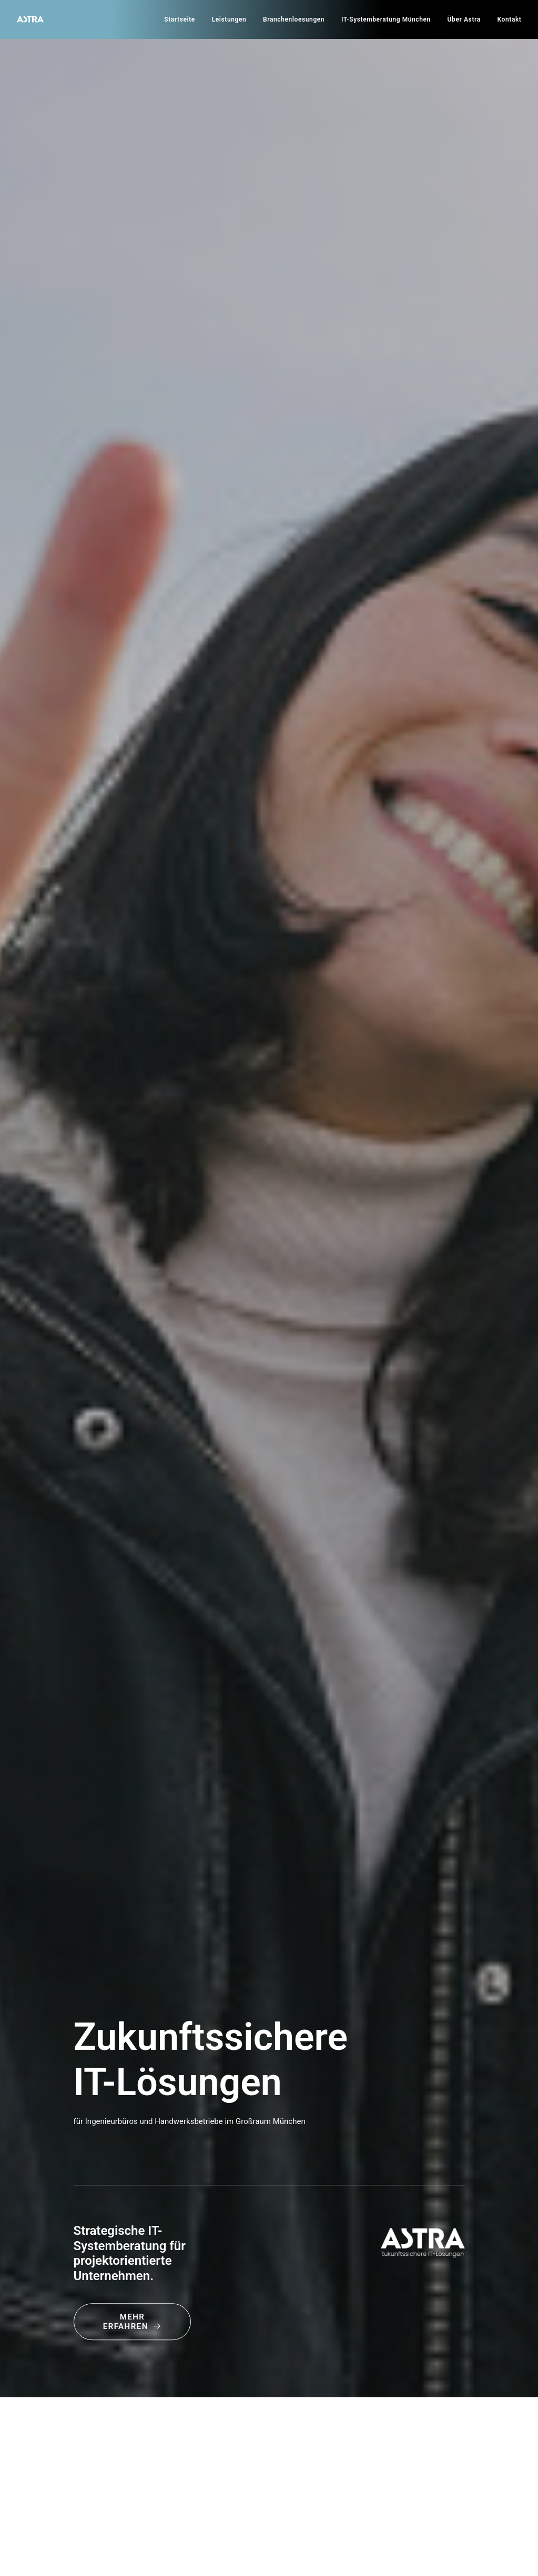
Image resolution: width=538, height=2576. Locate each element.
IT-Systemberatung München (386, 19)
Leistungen (229, 19)
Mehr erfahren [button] (132, 2321)
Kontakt (510, 19)
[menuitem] (183, 19)
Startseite (179, 19)
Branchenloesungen (293, 19)
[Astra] (30, 19)
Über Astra (464, 19)
